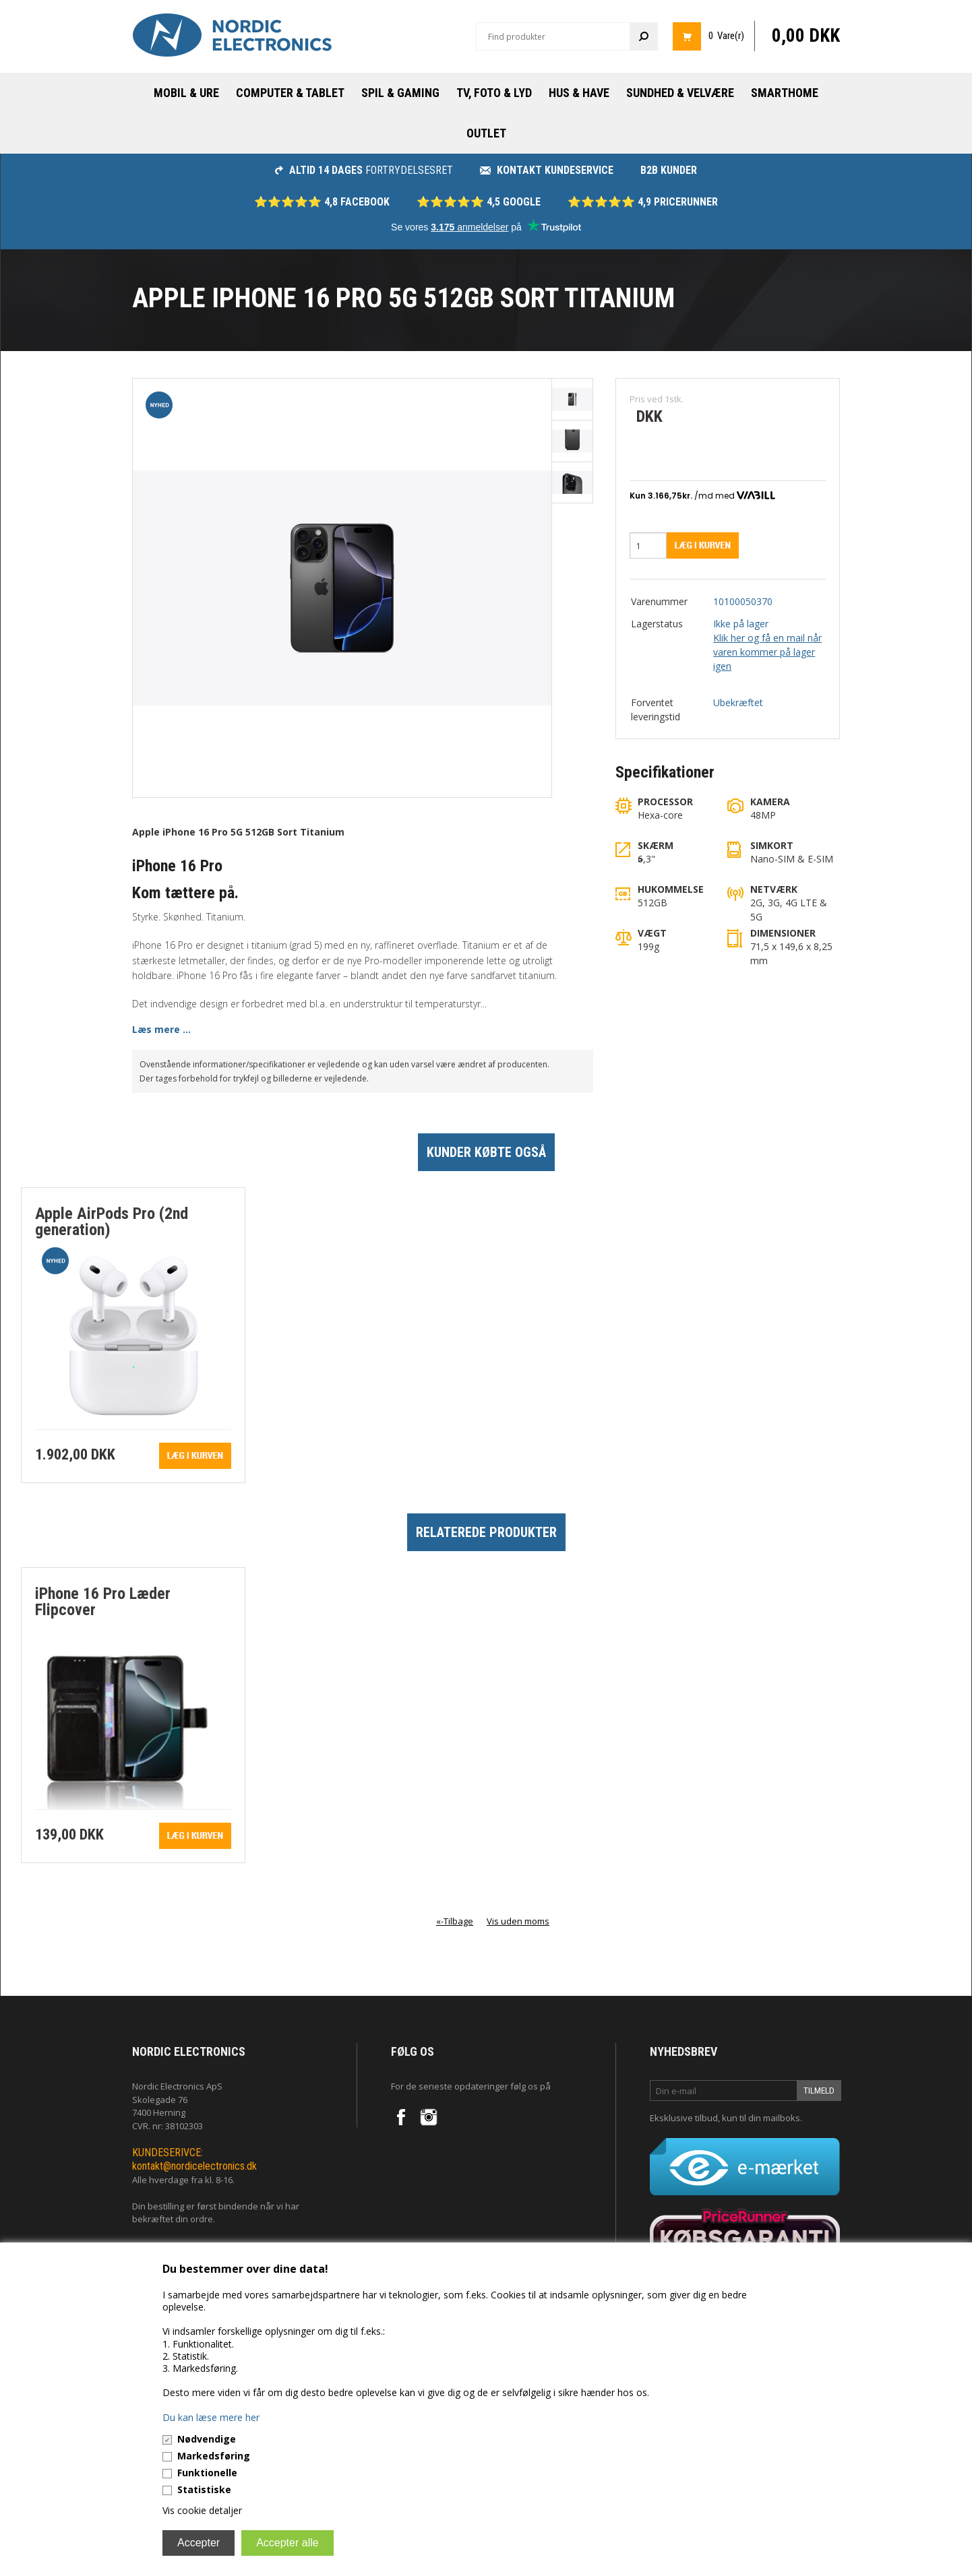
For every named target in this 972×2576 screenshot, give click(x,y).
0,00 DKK (806, 35)
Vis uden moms (518, 1921)
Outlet (486, 133)
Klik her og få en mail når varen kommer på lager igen (767, 651)
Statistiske (204, 2489)
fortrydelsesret (364, 170)
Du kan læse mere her (211, 2417)
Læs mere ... (161, 1029)
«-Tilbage (454, 1921)
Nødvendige (206, 2438)
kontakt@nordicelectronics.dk (194, 2166)
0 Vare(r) (726, 36)
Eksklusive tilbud (684, 2118)
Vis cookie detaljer (202, 2510)
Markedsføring (213, 2455)
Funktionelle (207, 2472)
